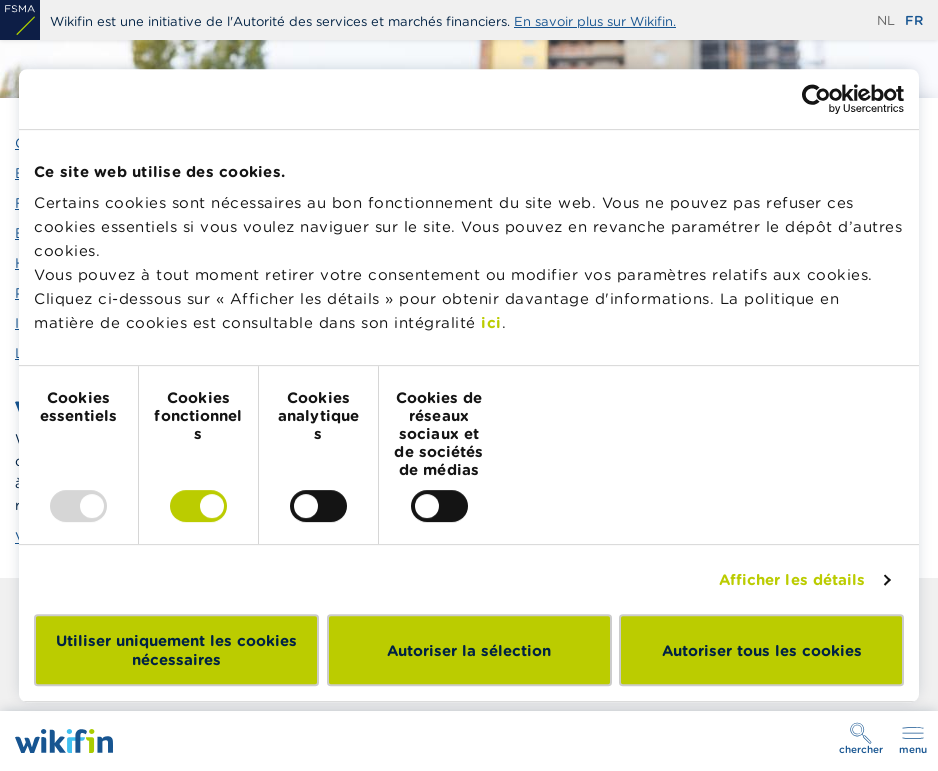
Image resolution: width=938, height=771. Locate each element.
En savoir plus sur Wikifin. (595, 21)
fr (914, 20)
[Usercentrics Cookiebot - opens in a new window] (816, 99)
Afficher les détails (792, 579)
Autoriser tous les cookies (762, 650)
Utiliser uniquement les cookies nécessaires (176, 650)
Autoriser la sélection (469, 650)
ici (491, 322)
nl (886, 20)
